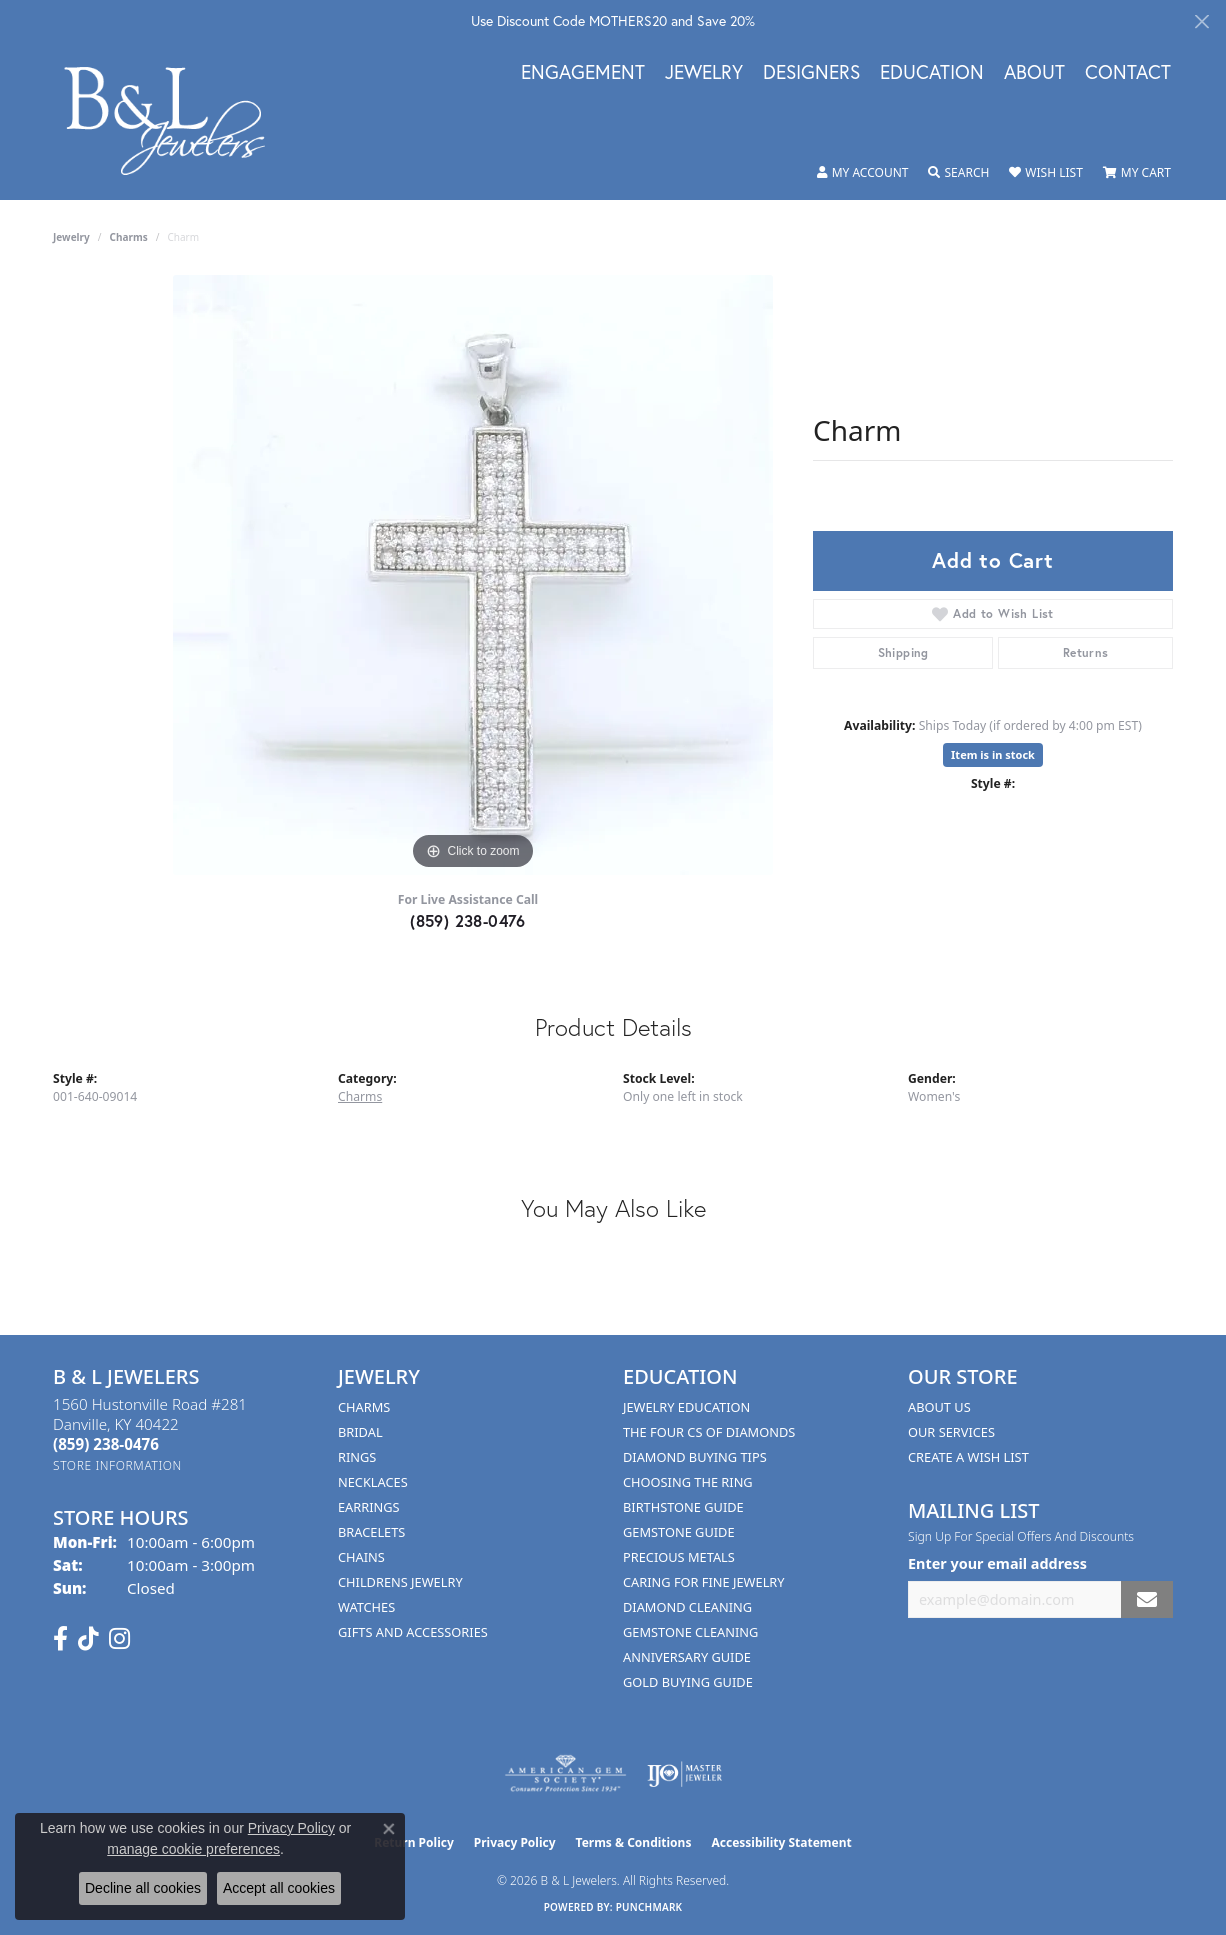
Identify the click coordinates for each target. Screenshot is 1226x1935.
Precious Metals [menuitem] (679, 1557)
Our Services (951, 1432)
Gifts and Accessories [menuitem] (413, 1632)
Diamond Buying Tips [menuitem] (695, 1457)
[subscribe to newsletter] (1147, 1599)
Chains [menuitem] (361, 1557)
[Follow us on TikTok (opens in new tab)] (88, 1639)
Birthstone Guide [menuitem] (683, 1507)
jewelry (71, 237)
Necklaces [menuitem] (373, 1482)
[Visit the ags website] (565, 1774)
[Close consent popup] (389, 1829)
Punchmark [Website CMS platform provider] (649, 1907)
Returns (1086, 652)
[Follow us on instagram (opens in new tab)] (119, 1639)
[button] (863, 173)
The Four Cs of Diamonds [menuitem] (709, 1432)
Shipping (903, 652)
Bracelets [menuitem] (371, 1532)
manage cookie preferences (193, 1849)
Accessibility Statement (781, 1842)
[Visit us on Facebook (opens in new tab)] (60, 1639)
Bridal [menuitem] (360, 1432)
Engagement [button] (583, 73)
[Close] (1201, 21)
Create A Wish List (968, 1457)
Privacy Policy (515, 1842)
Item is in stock (993, 754)
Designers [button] (811, 73)
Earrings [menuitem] (369, 1507)
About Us (939, 1407)
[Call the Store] (106, 1444)
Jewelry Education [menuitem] (686, 1407)
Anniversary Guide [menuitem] (687, 1657)
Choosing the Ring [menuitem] (688, 1482)
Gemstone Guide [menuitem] (679, 1532)
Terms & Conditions (634, 1842)
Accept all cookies (279, 1888)
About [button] (1034, 73)
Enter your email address (997, 1563)
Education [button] (932, 73)
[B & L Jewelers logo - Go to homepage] (175, 120)
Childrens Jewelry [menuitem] (400, 1582)
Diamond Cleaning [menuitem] (687, 1607)
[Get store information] (117, 1465)
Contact (1128, 73)
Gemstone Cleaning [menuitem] (690, 1632)
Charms (129, 237)
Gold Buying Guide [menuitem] (688, 1682)
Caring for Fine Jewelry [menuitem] (704, 1582)
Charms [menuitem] (364, 1407)
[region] (473, 575)
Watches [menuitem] (366, 1607)
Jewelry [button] (704, 73)
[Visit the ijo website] (684, 1774)
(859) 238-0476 (468, 920)
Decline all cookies (143, 1888)
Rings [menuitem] (357, 1457)
